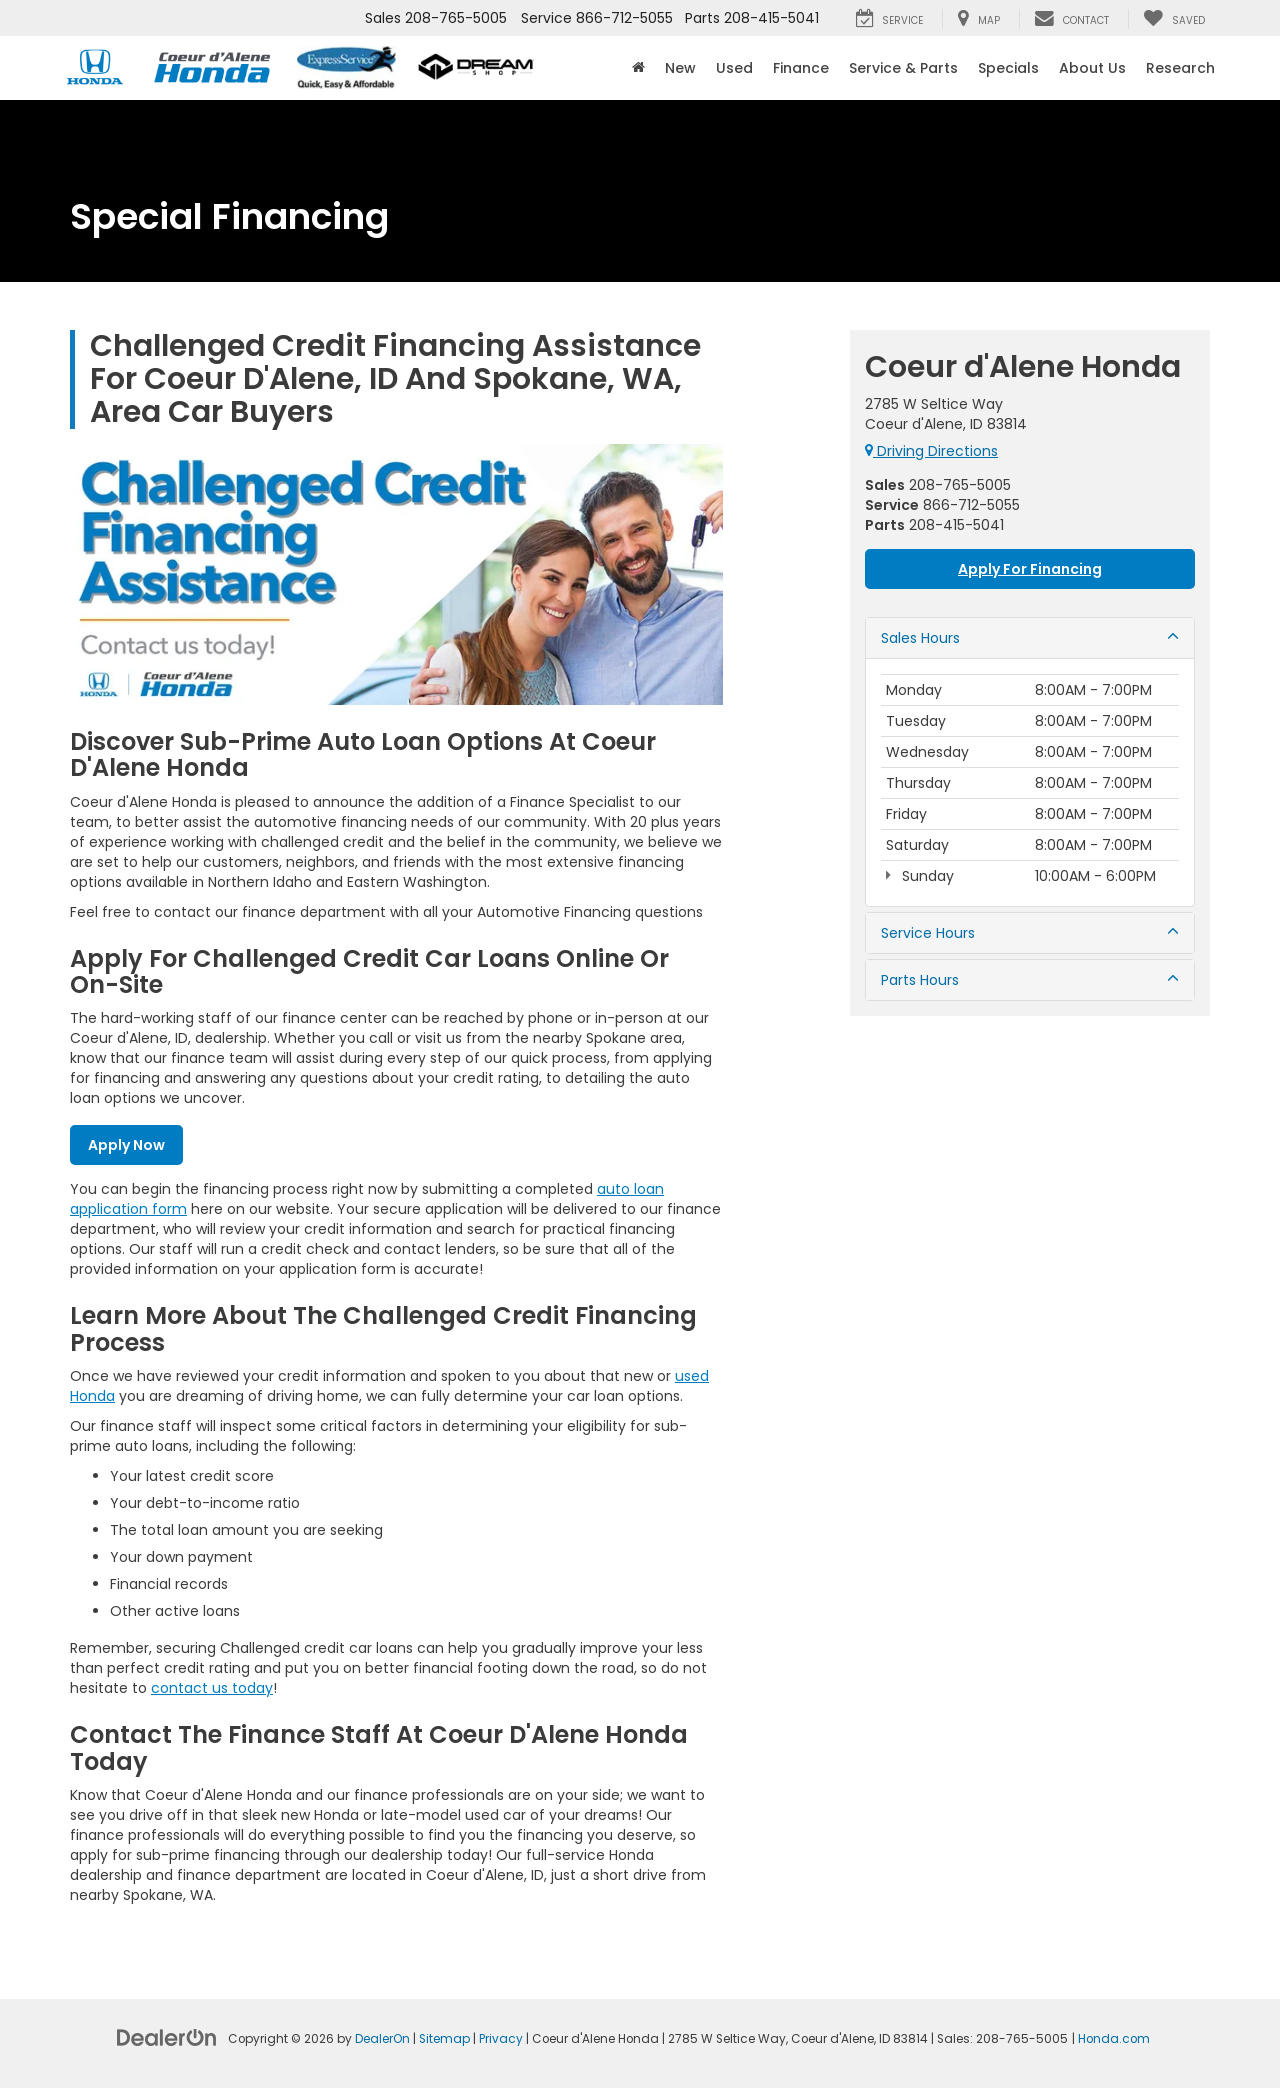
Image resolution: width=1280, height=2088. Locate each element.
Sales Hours (1030, 638)
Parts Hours (1030, 980)
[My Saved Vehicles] (1174, 19)
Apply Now (126, 1145)
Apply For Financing (1030, 569)
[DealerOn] (167, 2037)
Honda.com (1114, 2039)
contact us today (212, 1688)
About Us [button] (1092, 68)
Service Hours (1030, 933)
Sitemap (444, 2039)
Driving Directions (931, 451)
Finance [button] (801, 68)
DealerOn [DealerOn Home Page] (382, 2039)
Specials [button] (1008, 68)
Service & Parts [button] (903, 68)
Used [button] (734, 68)
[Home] (638, 68)
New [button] (680, 68)
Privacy (501, 2039)
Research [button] (1180, 68)
